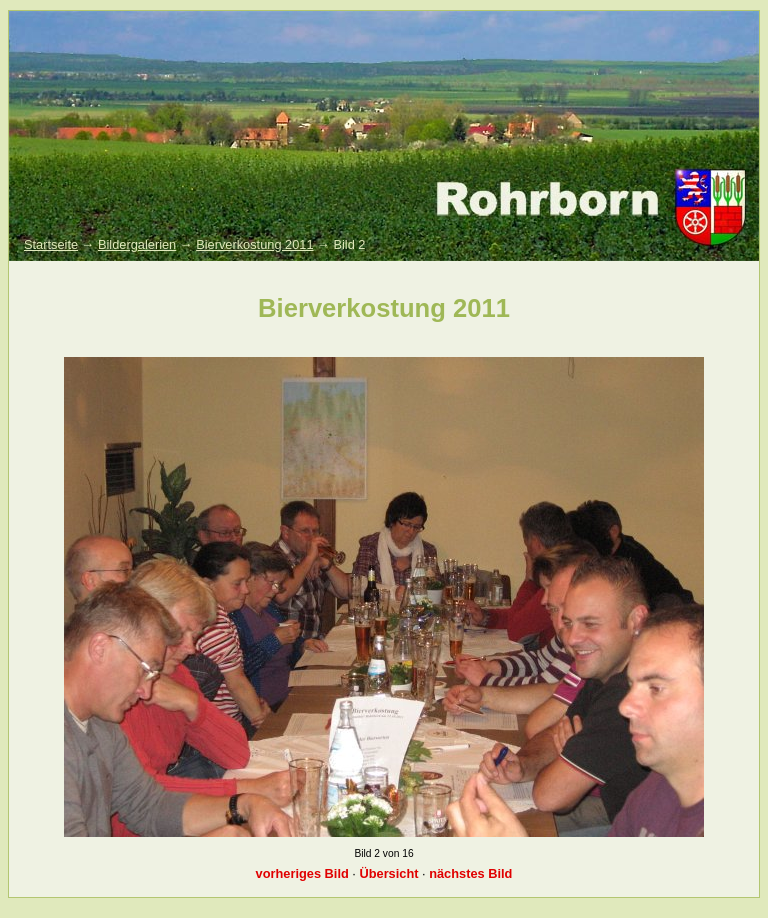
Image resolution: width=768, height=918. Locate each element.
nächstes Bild (470, 873)
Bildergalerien (137, 244)
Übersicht (388, 873)
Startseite (51, 244)
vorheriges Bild (302, 873)
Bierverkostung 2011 (254, 244)
